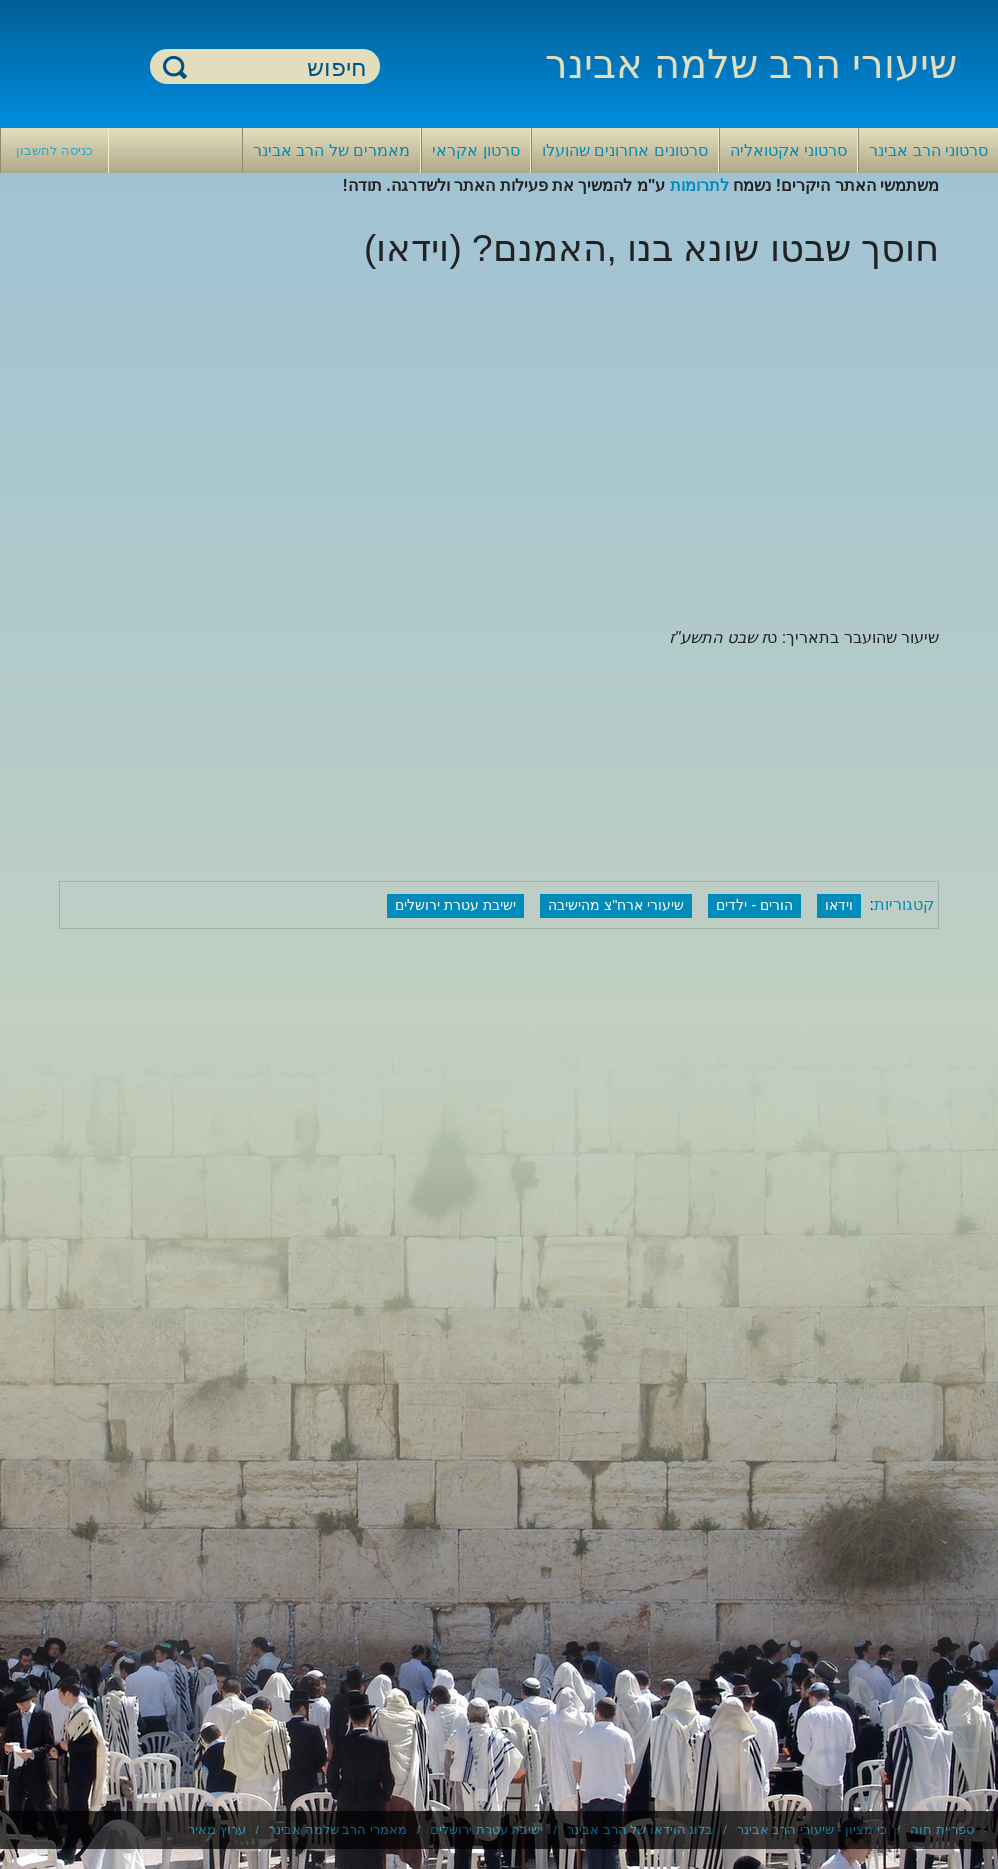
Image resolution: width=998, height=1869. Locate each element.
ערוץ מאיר (217, 1829)
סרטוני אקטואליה (788, 150)
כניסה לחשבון (54, 150)
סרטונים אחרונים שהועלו (625, 150)
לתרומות (699, 185)
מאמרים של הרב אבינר (331, 150)
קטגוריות (904, 904)
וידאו (839, 905)
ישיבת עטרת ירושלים (455, 905)
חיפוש (175, 66)
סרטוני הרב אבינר (928, 150)
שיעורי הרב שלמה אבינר (751, 64)
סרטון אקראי (475, 150)
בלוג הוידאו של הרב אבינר (640, 1829)
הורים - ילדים (754, 905)
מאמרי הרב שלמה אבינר (338, 1829)
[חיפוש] (277, 67)
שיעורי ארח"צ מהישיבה (616, 905)
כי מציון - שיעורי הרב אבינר (812, 1829)
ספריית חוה (942, 1829)
